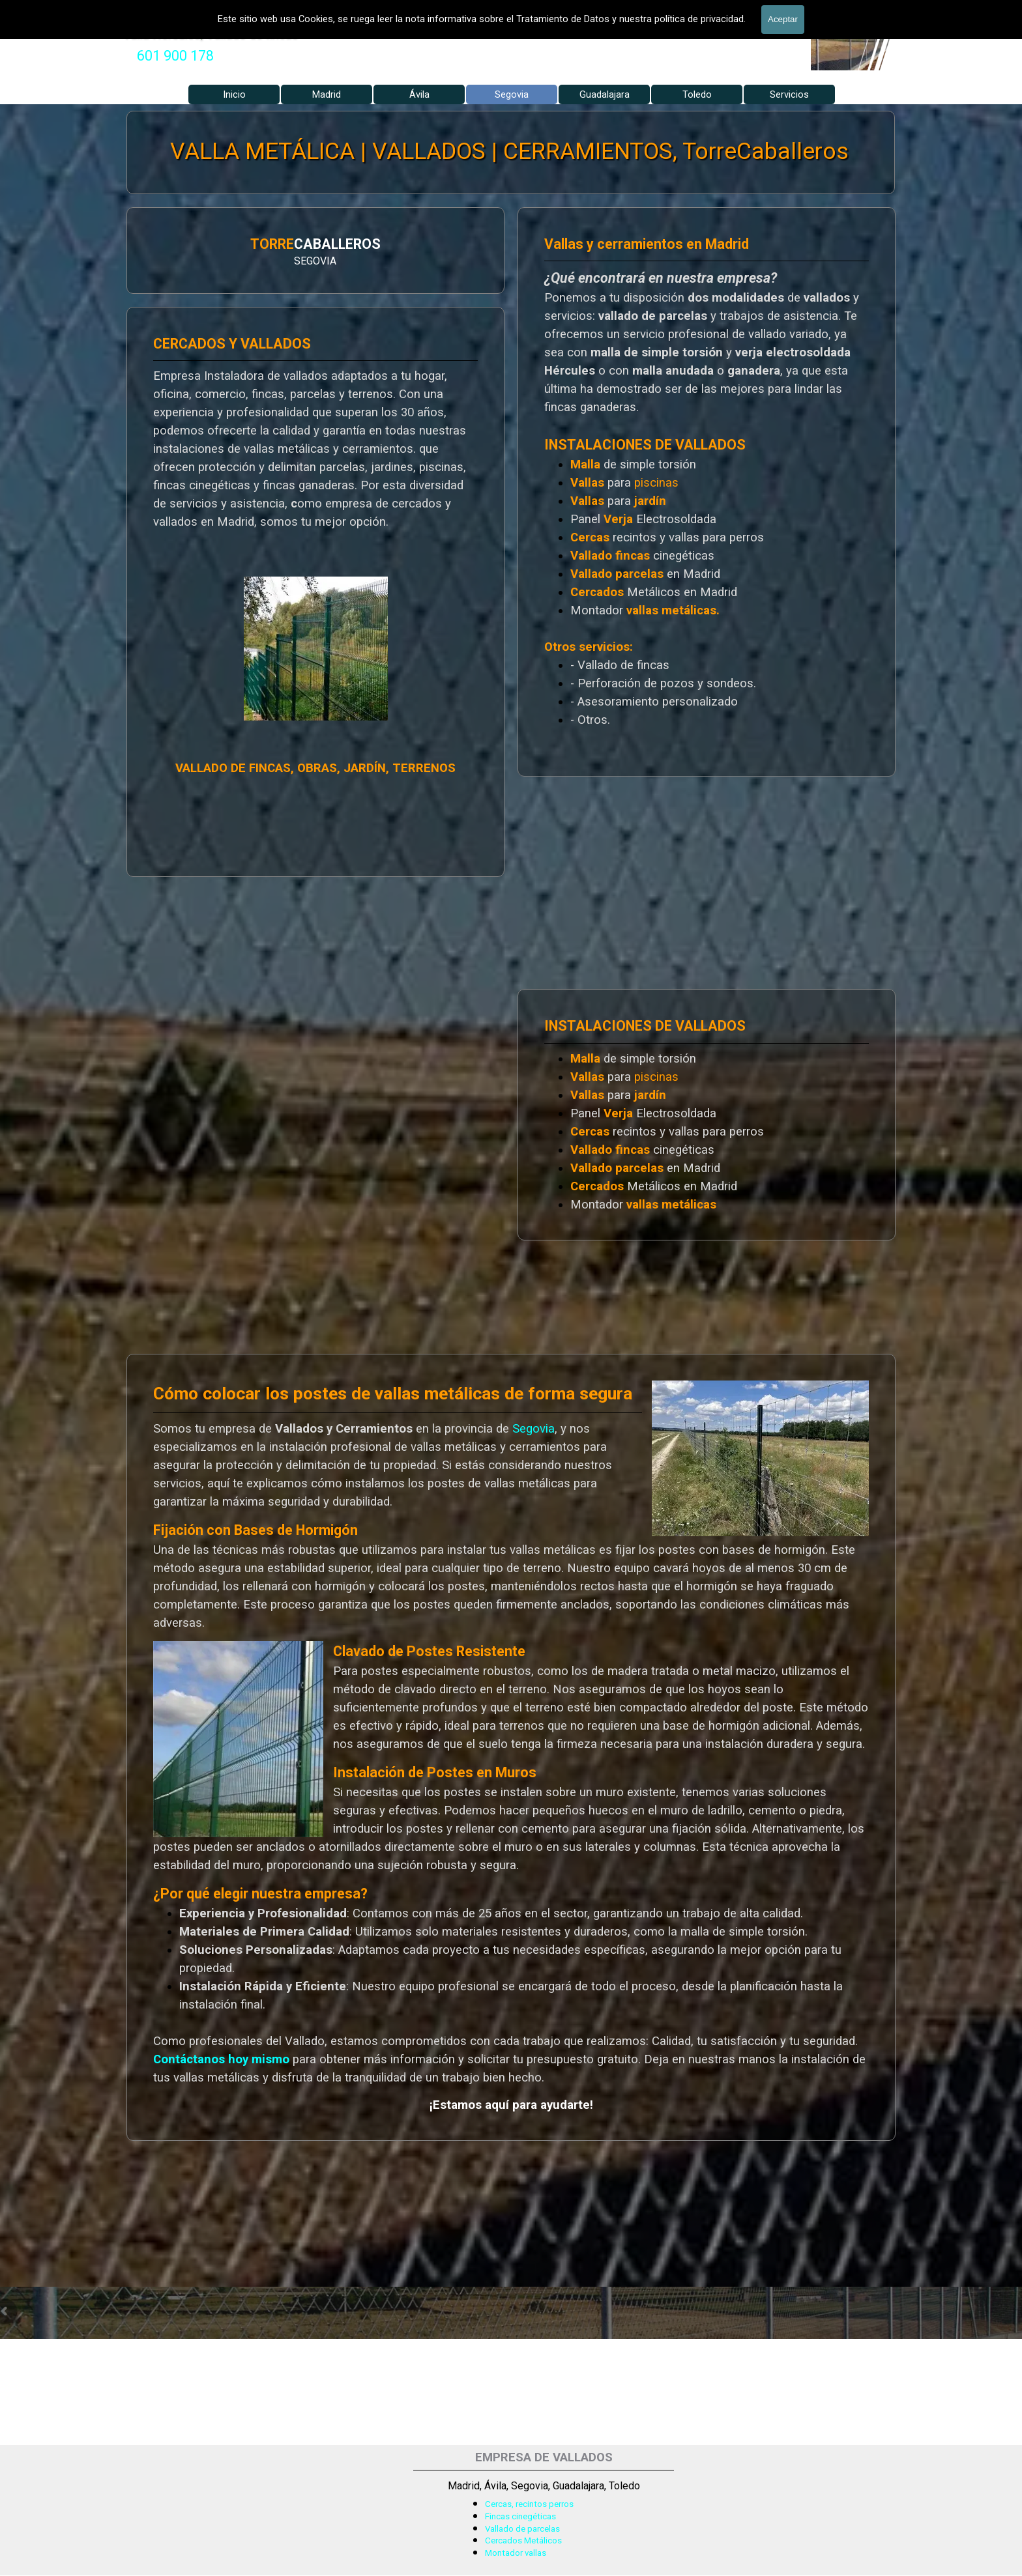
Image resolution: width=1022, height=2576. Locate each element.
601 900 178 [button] (175, 56)
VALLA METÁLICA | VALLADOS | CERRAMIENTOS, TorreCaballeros (510, 151)
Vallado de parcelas (522, 2529)
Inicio (234, 94)
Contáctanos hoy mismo (221, 2059)
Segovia (533, 1429)
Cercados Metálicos (523, 2540)
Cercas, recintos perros (529, 2504)
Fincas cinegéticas (520, 2516)
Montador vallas (515, 2553)
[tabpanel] (175, 56)
